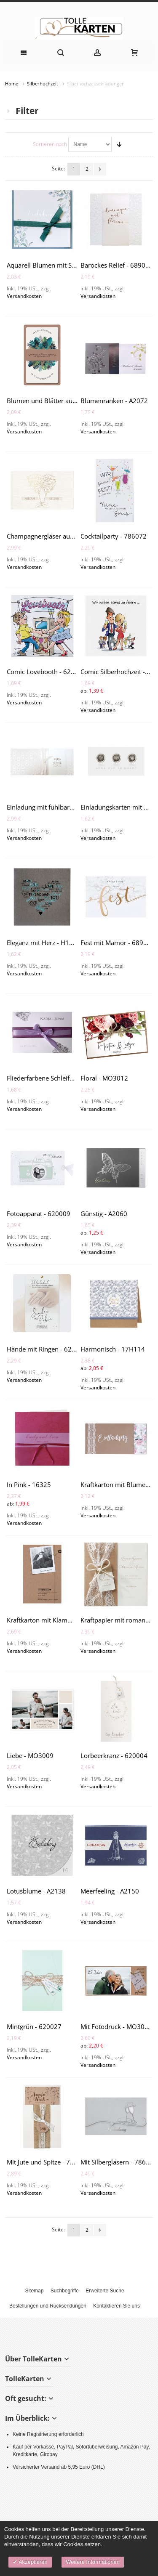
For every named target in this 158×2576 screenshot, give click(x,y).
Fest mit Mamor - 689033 (117, 942)
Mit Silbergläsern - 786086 (118, 2162)
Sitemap (34, 2291)
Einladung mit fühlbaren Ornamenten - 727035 (75, 807)
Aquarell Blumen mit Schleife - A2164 (61, 265)
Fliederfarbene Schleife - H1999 (52, 1078)
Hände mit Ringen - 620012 (47, 1349)
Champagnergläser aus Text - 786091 (61, 536)
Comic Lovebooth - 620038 (46, 671)
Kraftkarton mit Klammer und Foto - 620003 (71, 1620)
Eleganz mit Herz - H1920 (43, 942)
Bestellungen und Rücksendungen (47, 2306)
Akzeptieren (32, 2562)
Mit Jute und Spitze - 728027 (48, 2162)
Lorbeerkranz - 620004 (113, 1755)
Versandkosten (24, 296)
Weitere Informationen (93, 2562)
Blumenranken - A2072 (114, 400)
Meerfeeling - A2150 (109, 1891)
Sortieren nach (50, 144)
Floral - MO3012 (104, 1078)
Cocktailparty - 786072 (113, 536)
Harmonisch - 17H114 (112, 1349)
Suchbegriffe (65, 2291)
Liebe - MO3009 (30, 1755)
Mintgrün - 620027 (34, 2026)
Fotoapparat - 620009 (38, 1213)
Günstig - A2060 (103, 1213)
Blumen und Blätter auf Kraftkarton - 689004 (72, 400)
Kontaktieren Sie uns (116, 2306)
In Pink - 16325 (29, 1484)
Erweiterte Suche (105, 2291)
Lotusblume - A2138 (36, 1891)
